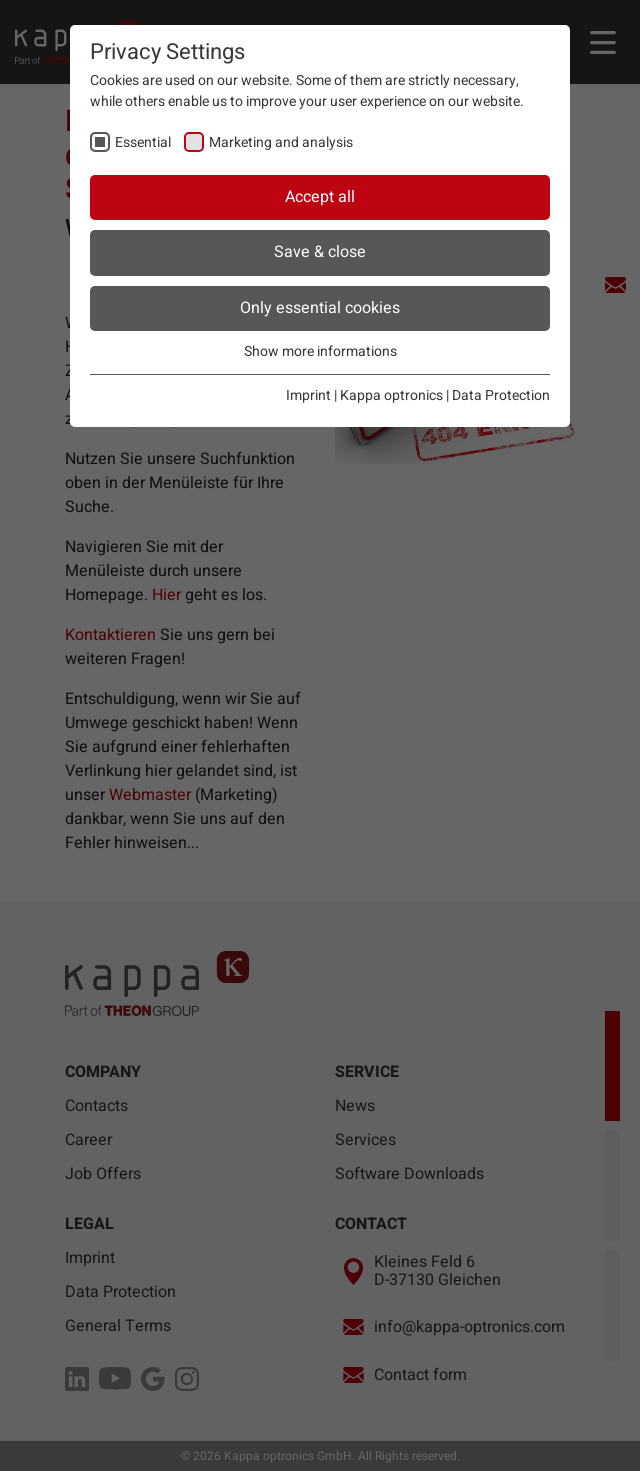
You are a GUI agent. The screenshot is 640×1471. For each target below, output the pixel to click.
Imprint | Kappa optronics (364, 395)
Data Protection (501, 395)
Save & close (320, 252)
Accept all (320, 197)
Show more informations (320, 351)
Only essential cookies (320, 308)
